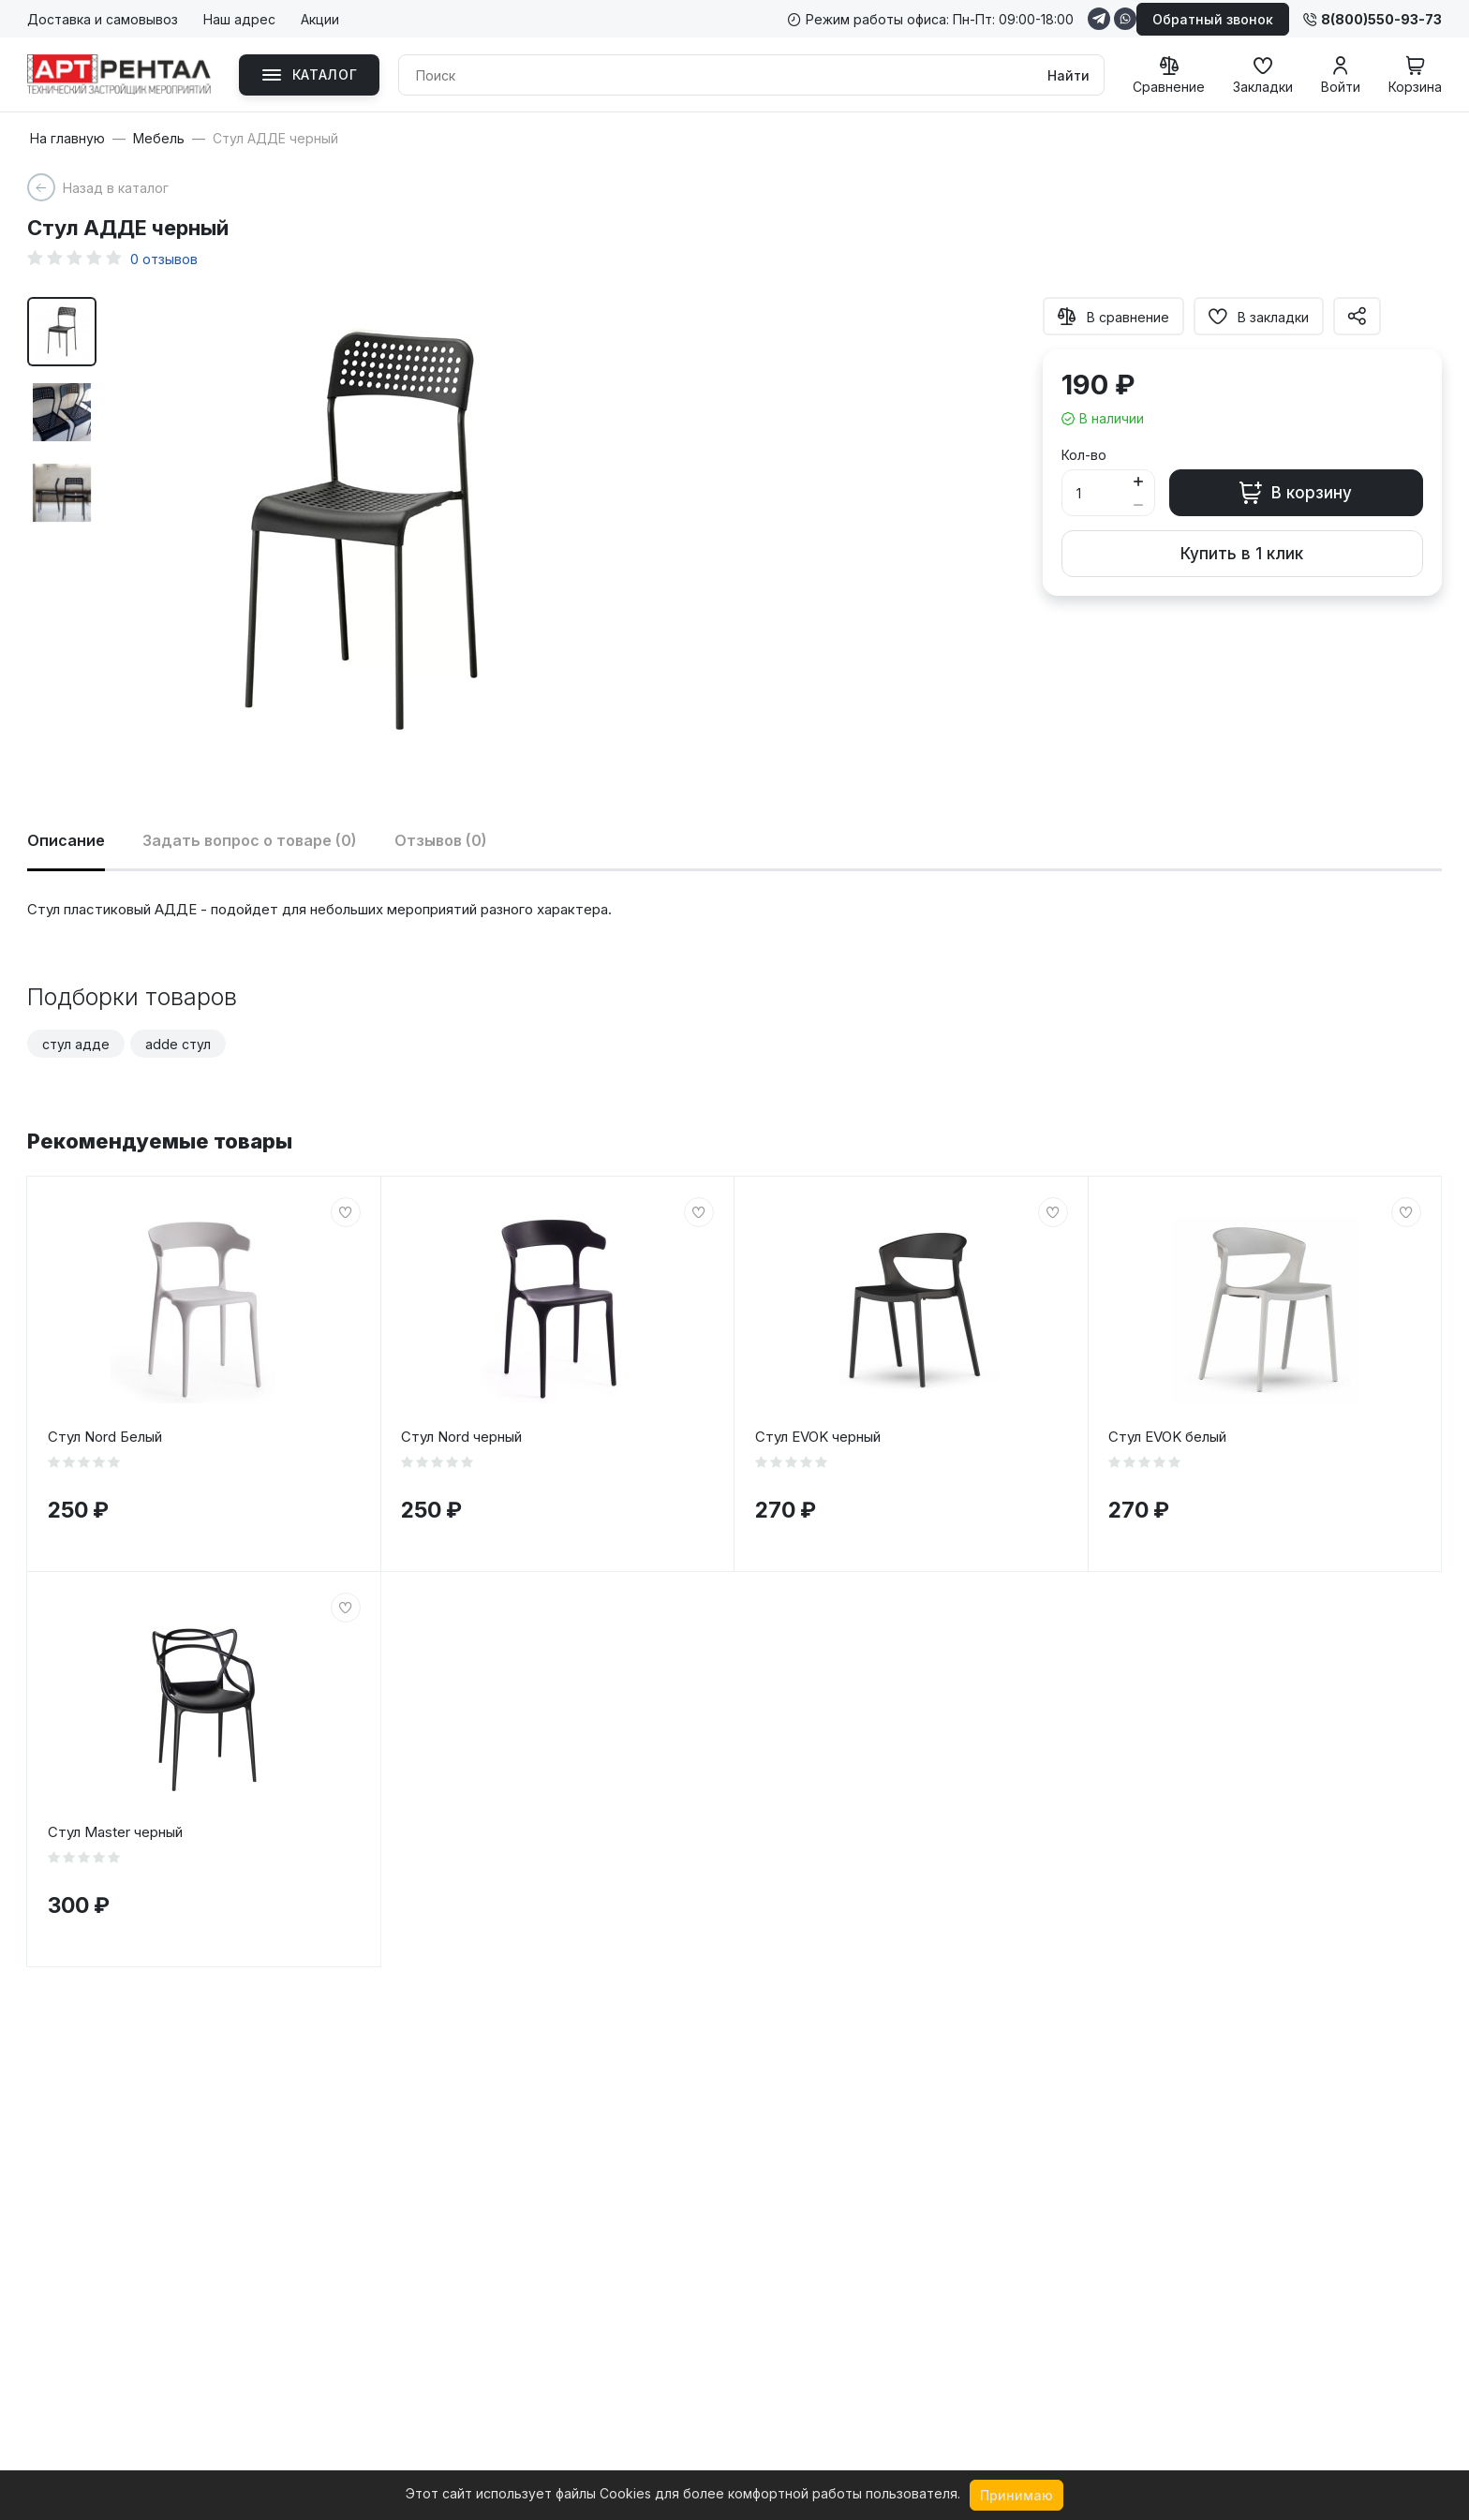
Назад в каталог (116, 188)
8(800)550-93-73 (1372, 19)
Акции (320, 19)
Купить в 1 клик (1241, 553)
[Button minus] (1138, 504)
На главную (67, 138)
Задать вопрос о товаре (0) (249, 840)
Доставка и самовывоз (102, 19)
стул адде (76, 1044)
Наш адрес (239, 19)
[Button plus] (1138, 481)
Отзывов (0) (440, 840)
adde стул (178, 1044)
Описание (66, 840)
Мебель (159, 138)
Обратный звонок (1212, 19)
